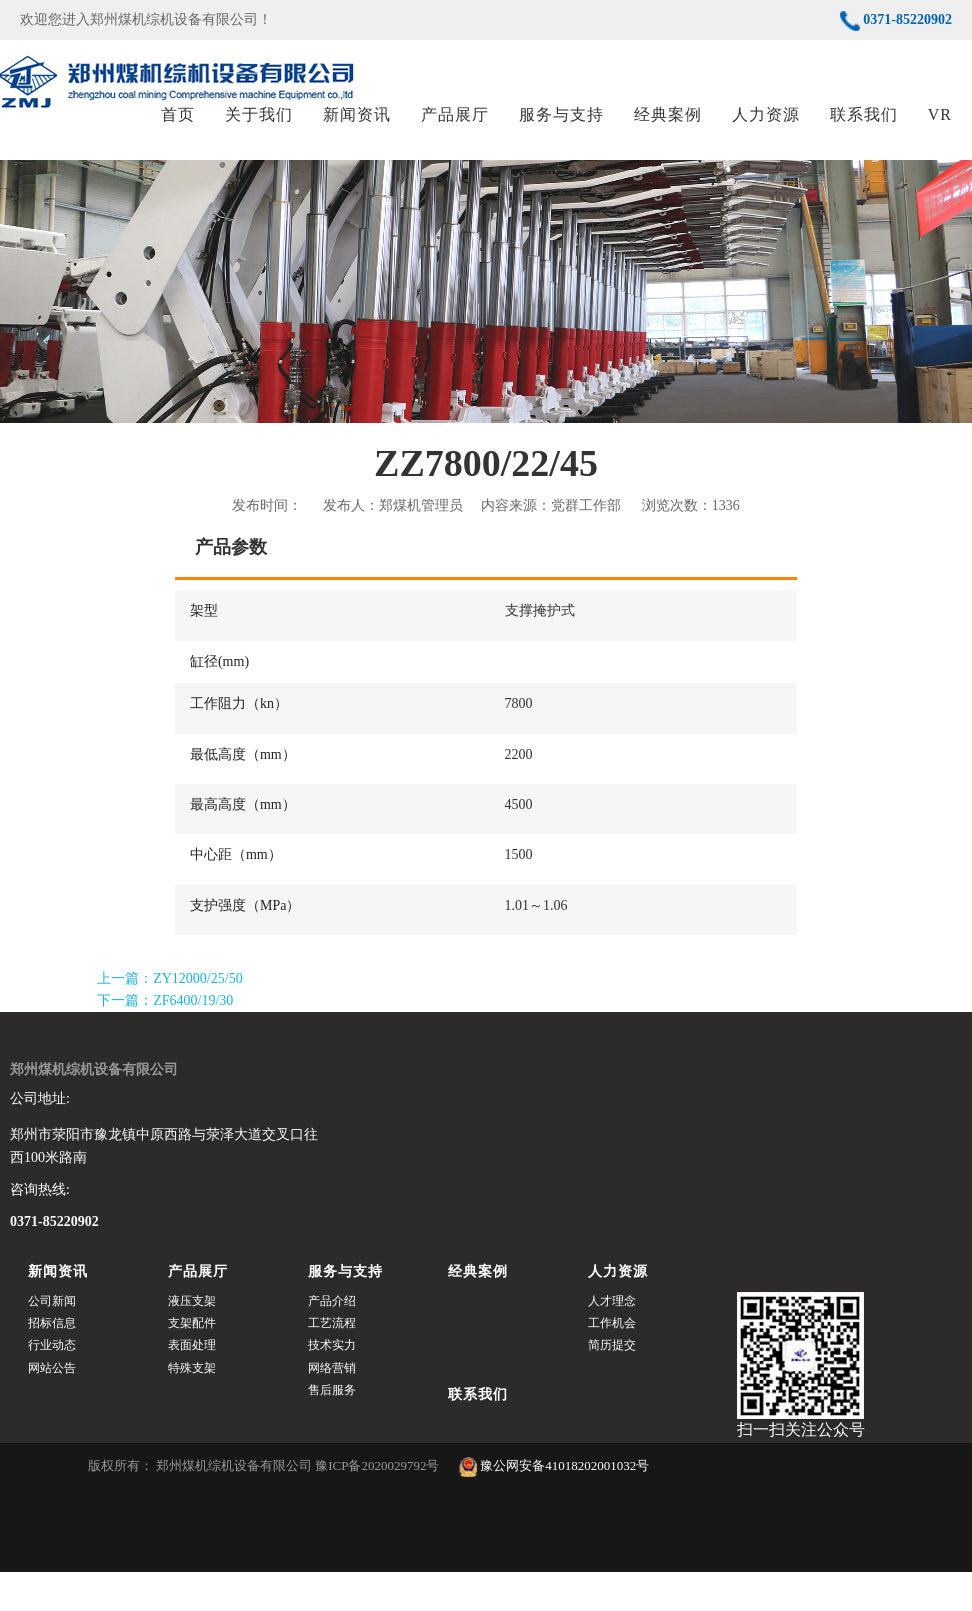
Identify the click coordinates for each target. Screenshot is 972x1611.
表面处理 (192, 1385)
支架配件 (192, 1362)
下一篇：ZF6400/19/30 (165, 1040)
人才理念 (612, 1340)
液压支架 (192, 1340)
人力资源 (766, 134)
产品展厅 (455, 134)
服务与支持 (561, 134)
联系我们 (864, 134)
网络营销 (332, 1407)
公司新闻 (52, 1340)
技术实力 (332, 1385)
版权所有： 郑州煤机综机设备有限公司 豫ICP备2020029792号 (265, 1502)
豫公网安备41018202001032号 (554, 1502)
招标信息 (52, 1362)
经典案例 (668, 134)
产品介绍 (332, 1340)
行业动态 (52, 1385)
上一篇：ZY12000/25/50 (169, 1018)
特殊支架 (192, 1407)
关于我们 (259, 134)
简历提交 (612, 1385)
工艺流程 (332, 1362)
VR (940, 134)
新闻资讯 (357, 134)
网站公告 (52, 1407)
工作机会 (612, 1362)
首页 (178, 134)
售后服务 (332, 1430)
